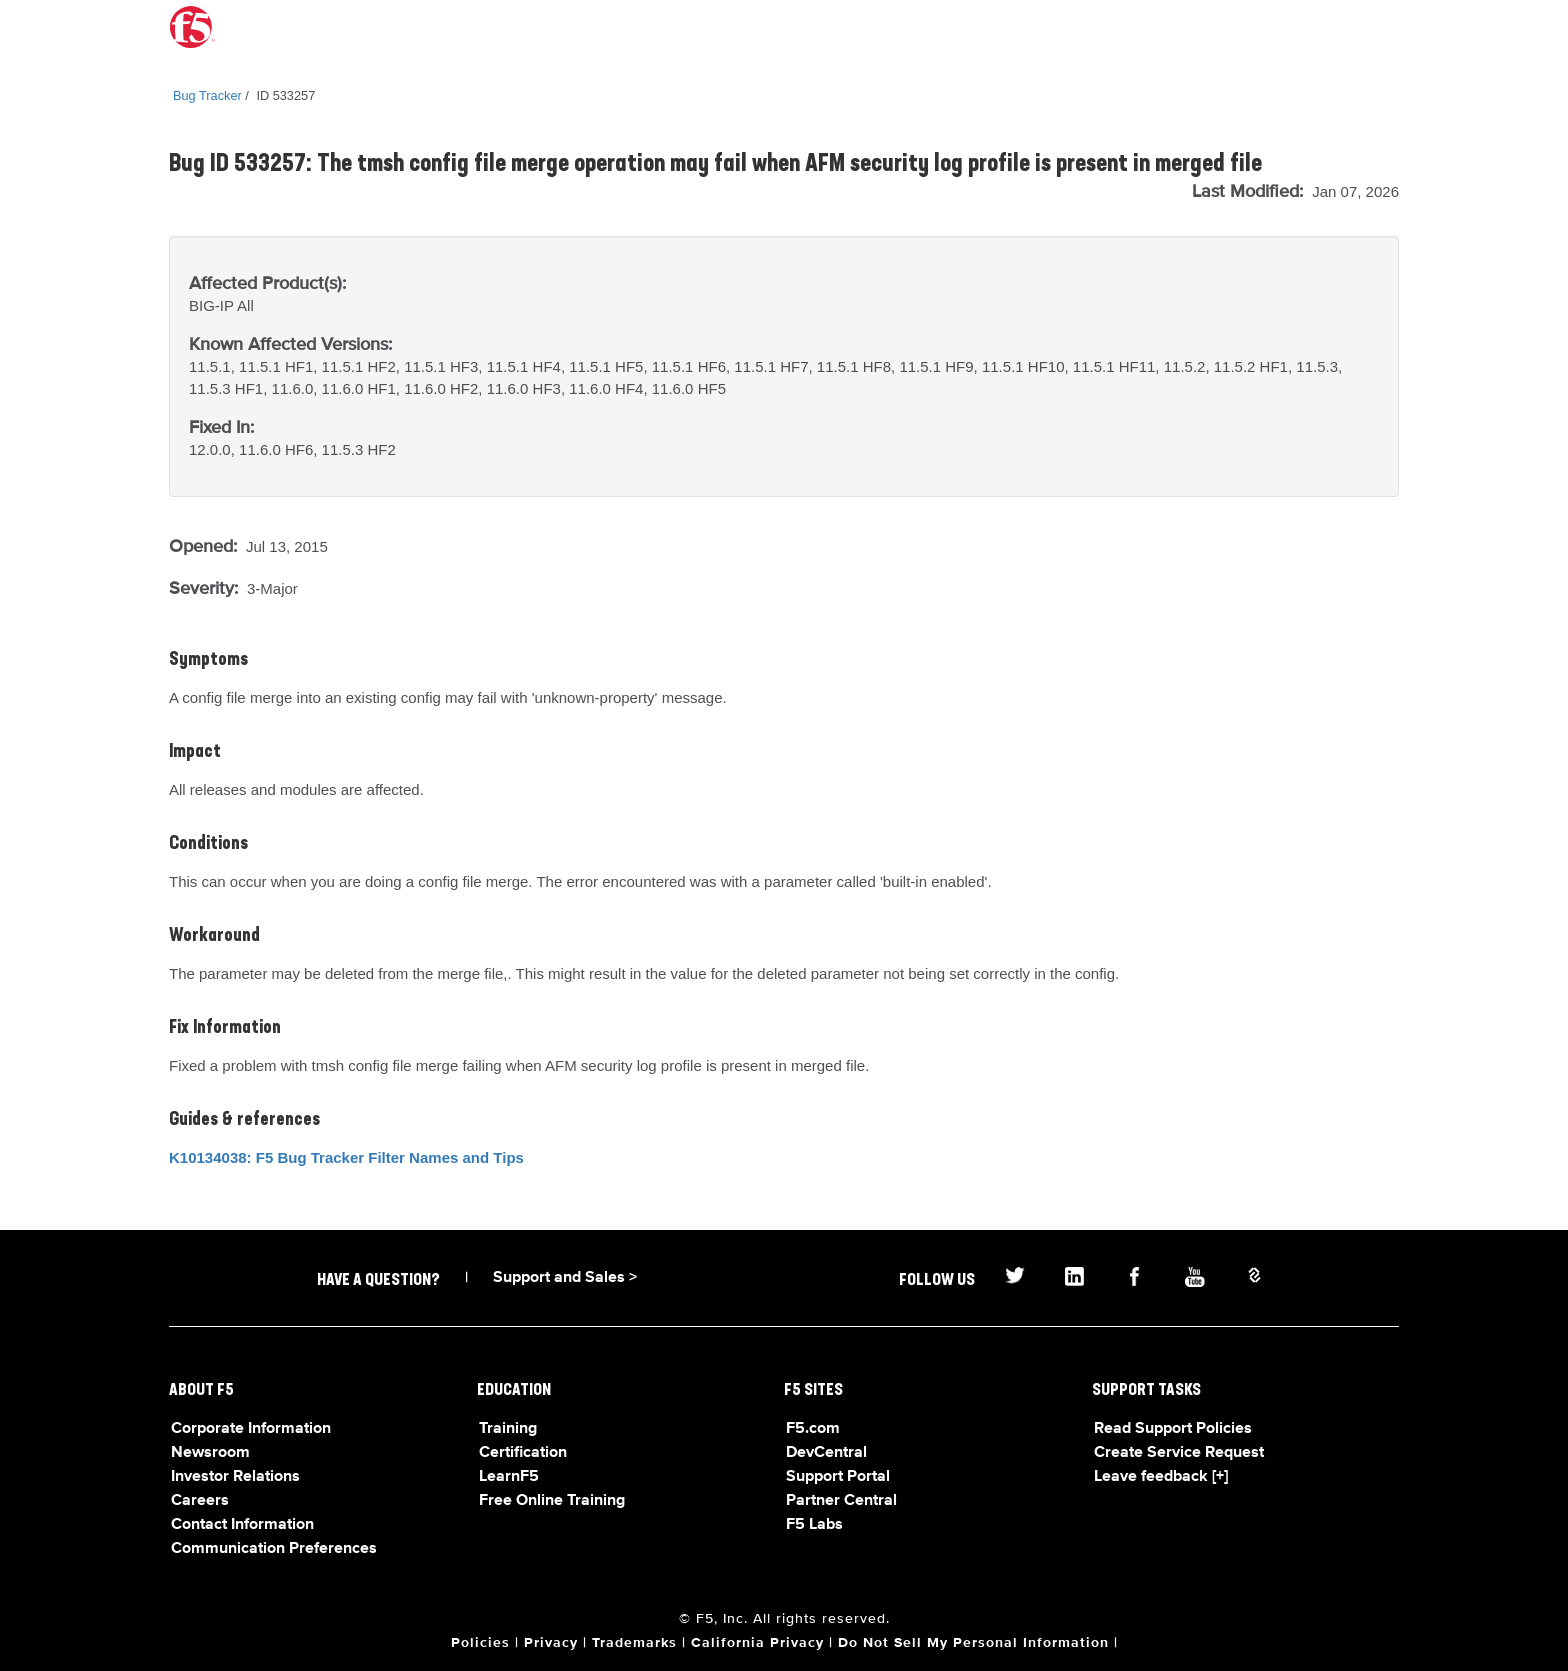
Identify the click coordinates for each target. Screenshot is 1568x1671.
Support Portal (838, 1477)
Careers (200, 1501)
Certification (523, 1453)
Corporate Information (251, 1429)
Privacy (551, 1643)
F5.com (813, 1429)
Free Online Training (552, 1501)
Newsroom (210, 1453)
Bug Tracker (207, 95)
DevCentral (826, 1453)
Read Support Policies (1173, 1429)
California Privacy (757, 1643)
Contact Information (242, 1525)
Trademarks (634, 1643)
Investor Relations (235, 1477)
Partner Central (841, 1501)
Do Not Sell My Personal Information (973, 1643)
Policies (480, 1643)
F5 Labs (814, 1525)
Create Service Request (1179, 1453)
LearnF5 (509, 1477)
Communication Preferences (274, 1549)
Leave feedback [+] (1161, 1477)
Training (508, 1429)
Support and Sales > (565, 1278)
